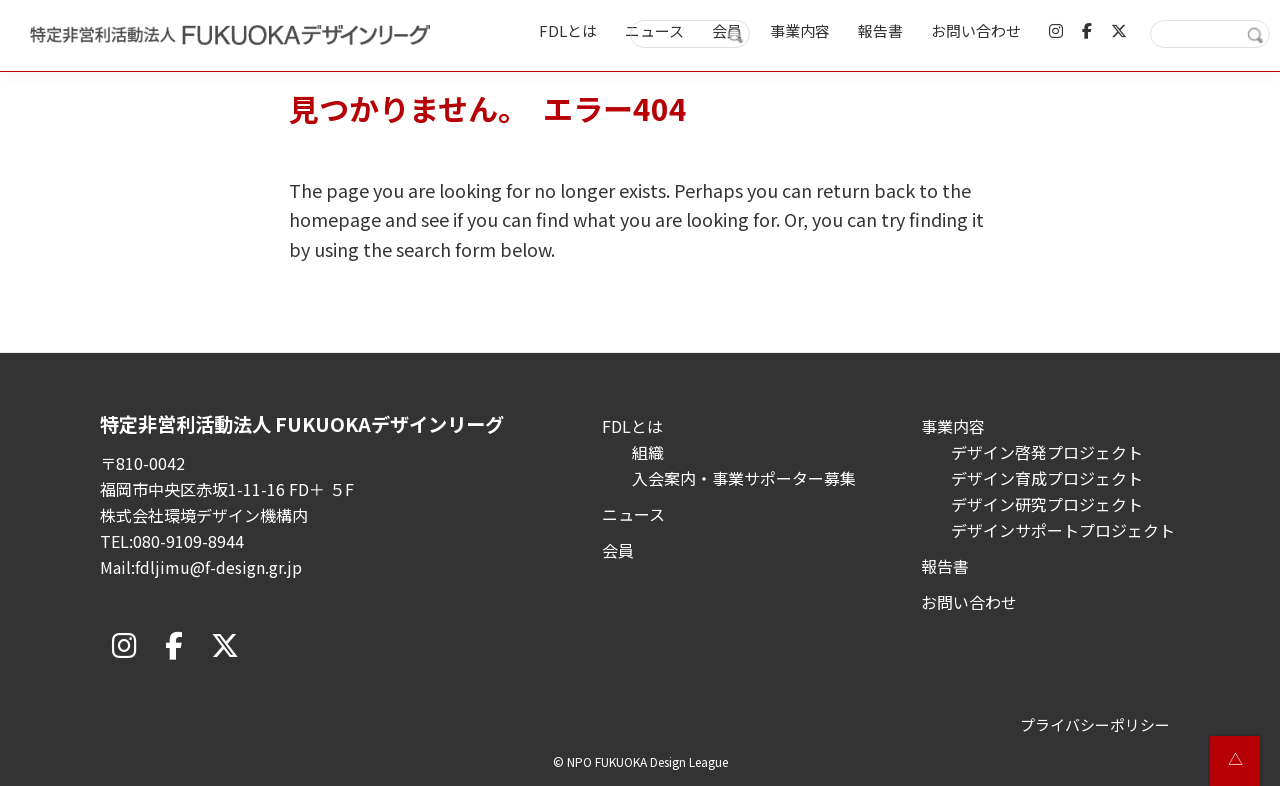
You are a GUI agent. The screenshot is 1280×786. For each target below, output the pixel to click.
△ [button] (1235, 758)
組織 (648, 452)
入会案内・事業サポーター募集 (744, 478)
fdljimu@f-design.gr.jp (218, 567)
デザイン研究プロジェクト (1047, 504)
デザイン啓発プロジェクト (1047, 452)
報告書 (945, 566)
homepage (335, 219)
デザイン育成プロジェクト (1047, 478)
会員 (618, 550)
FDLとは (632, 426)
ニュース (633, 514)
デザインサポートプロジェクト (1063, 530)
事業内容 (953, 426)
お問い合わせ (969, 602)
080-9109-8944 (188, 541)
